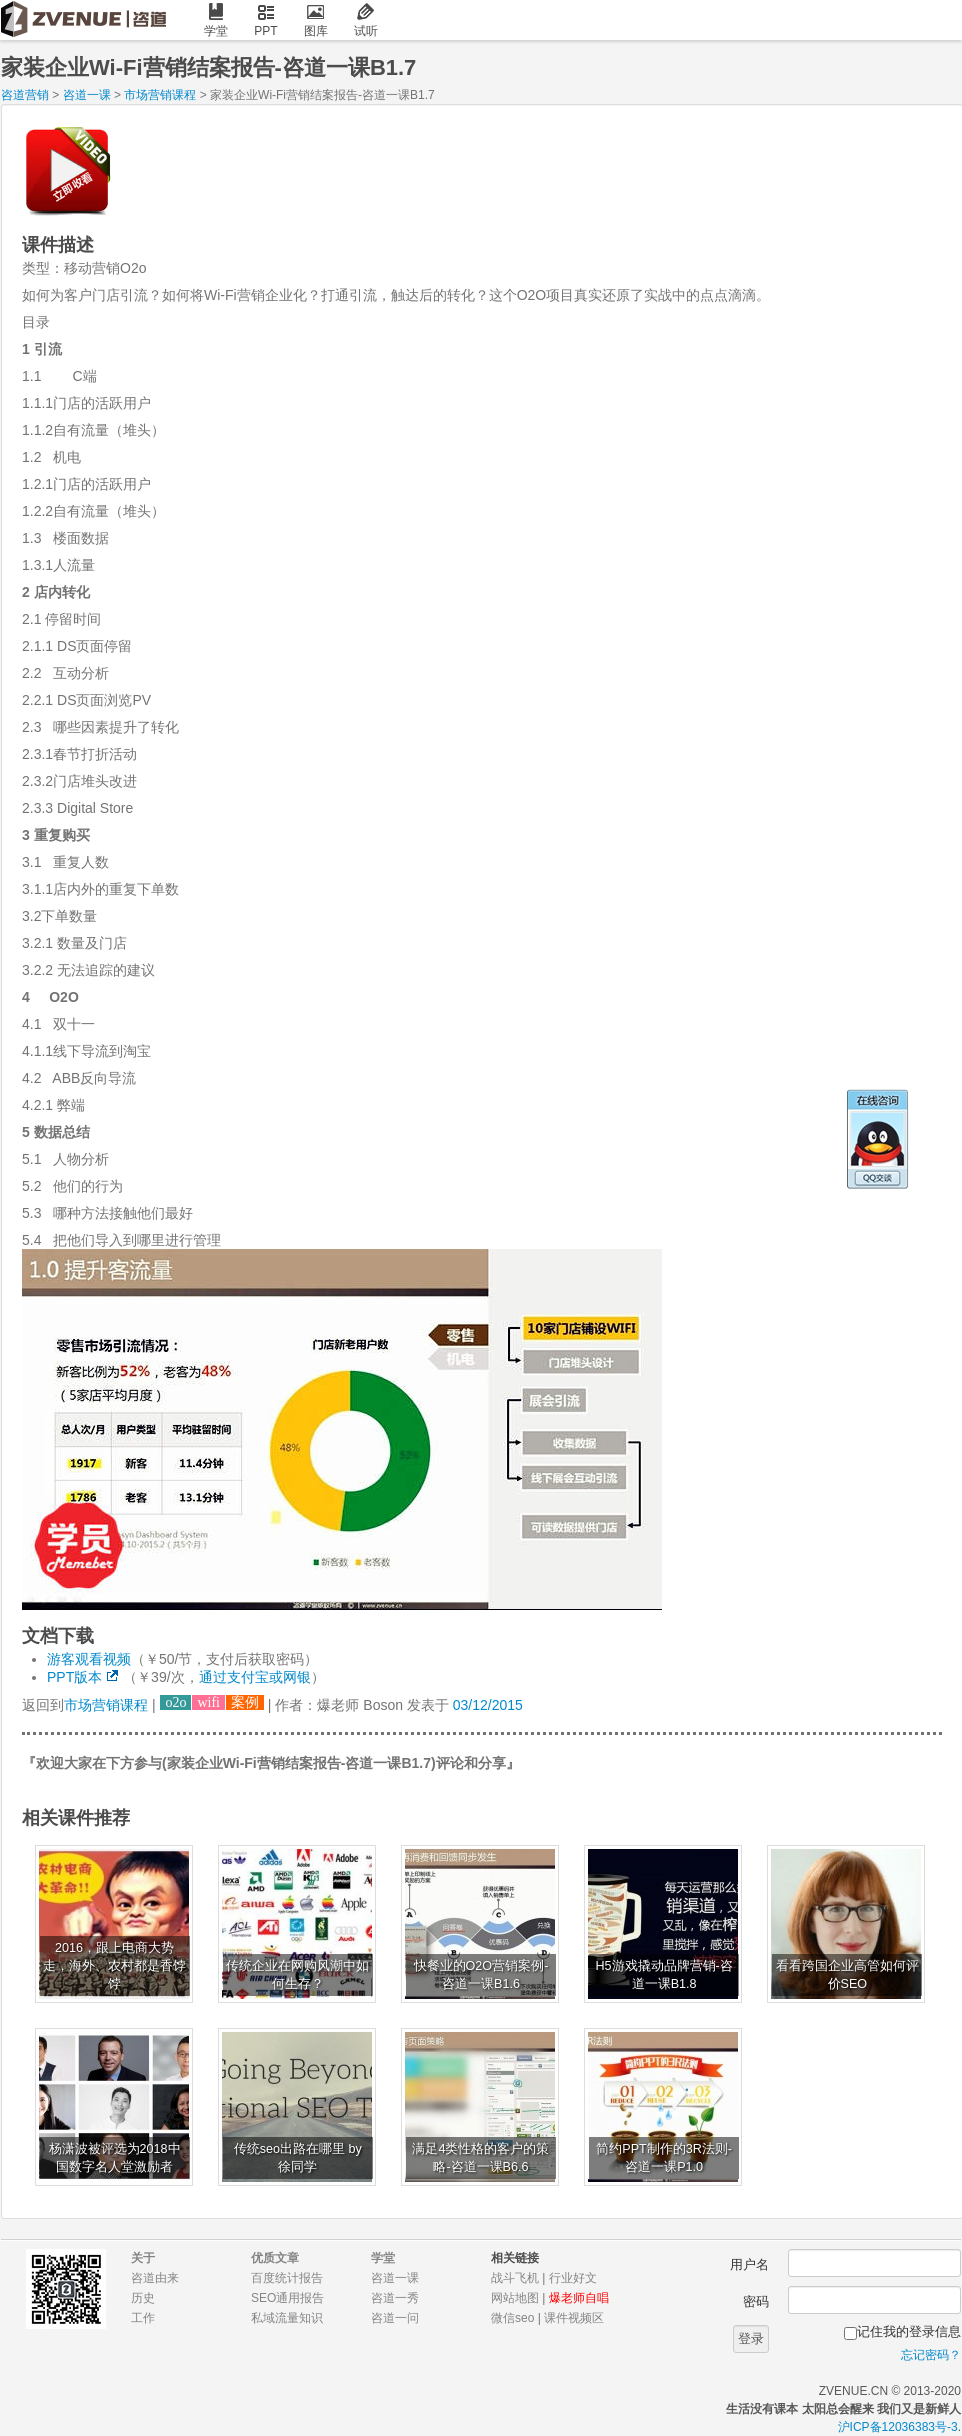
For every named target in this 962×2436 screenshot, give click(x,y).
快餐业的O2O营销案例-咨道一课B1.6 (481, 1975)
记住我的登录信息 (909, 2331)
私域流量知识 (287, 2318)
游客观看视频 (89, 1659)
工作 (143, 2318)
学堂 (216, 20)
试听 (366, 20)
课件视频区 (574, 2318)
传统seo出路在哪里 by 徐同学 (298, 2158)
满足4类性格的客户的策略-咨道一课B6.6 (480, 2158)
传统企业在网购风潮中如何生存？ (297, 1975)
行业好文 (573, 2278)
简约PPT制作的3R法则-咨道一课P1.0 (664, 2158)
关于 (143, 2258)
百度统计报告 (287, 2278)
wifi (208, 1702)
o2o (175, 1702)
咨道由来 (155, 2278)
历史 (143, 2298)
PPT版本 (74, 1677)
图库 (316, 20)
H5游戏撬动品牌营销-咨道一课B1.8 (664, 1975)
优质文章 (275, 2258)
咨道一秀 (395, 2298)
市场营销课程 (160, 95)
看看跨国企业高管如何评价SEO (847, 1975)
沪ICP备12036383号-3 (898, 2427)
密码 (756, 2301)
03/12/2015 (488, 1705)
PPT (266, 20)
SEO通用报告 (287, 2298)
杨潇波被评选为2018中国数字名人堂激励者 (115, 2158)
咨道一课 (87, 95)
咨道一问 (395, 2318)
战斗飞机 (515, 2278)
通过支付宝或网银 (255, 1677)
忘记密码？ (931, 2355)
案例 (245, 1702)
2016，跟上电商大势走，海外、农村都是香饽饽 (114, 1966)
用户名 (749, 2264)
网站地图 (515, 2298)
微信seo (512, 2318)
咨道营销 (25, 95)
